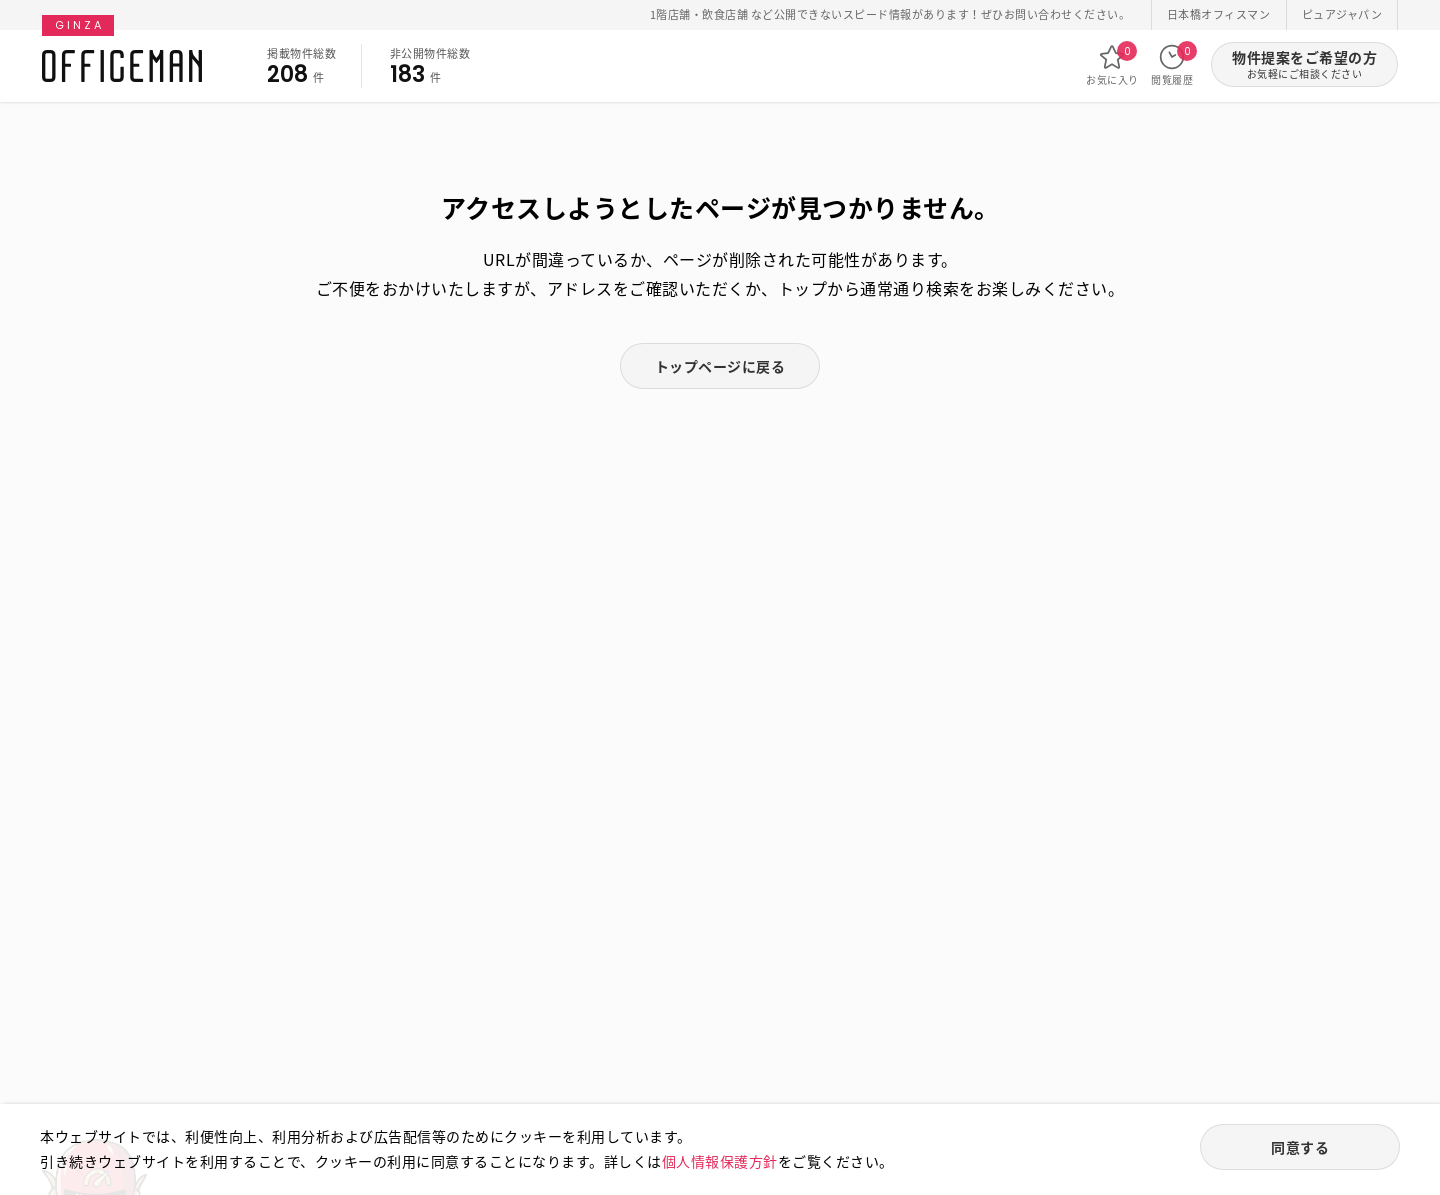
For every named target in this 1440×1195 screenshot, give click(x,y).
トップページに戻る (720, 366)
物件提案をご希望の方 (1304, 64)
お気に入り (1112, 65)
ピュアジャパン (1342, 14)
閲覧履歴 (1172, 65)
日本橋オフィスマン (1219, 14)
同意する (1300, 1147)
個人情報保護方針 (720, 1161)
